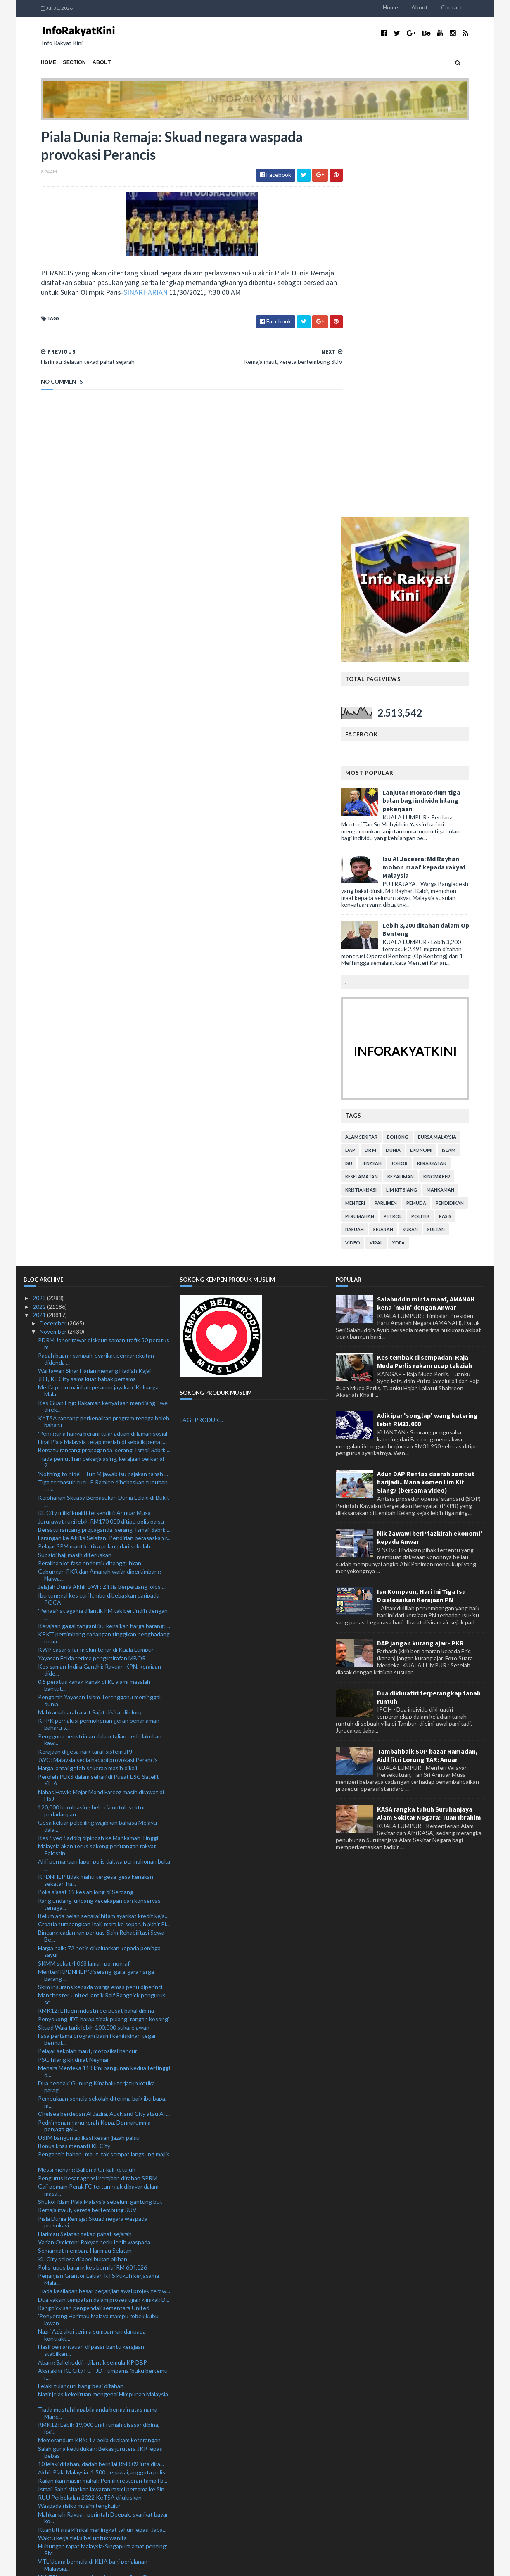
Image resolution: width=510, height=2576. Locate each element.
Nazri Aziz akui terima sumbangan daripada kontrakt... (92, 1945)
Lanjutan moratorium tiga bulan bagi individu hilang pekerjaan (439, 411)
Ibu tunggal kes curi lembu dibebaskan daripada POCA (98, 1209)
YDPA (416, 853)
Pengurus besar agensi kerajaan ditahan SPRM (97, 1788)
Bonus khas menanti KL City (74, 1756)
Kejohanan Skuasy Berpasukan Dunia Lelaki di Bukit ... (103, 1111)
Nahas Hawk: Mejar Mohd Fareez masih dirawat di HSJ (101, 1406)
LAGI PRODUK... (201, 1030)
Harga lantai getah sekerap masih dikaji (87, 1378)
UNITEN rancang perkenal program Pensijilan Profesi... (96, 2191)
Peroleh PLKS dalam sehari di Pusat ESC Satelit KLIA (98, 1391)
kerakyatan (449, 773)
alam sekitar (379, 747)
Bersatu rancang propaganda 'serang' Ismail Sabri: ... (104, 1060)
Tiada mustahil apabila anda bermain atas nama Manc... (97, 2023)
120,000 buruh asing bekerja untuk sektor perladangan (91, 1421)
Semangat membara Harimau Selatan (85, 1860)
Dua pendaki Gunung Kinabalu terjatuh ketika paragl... (96, 1697)
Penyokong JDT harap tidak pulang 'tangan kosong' (103, 1629)
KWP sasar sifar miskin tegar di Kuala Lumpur (96, 1259)
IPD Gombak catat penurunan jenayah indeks (96, 2202)
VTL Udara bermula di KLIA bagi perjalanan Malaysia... (92, 2176)
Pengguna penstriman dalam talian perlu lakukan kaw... (99, 1350)
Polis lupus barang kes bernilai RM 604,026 (92, 1877)
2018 (40, 2540)
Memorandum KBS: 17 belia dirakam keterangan (99, 2050)
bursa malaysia (454, 747)
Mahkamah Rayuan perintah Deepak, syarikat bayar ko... (103, 2128)
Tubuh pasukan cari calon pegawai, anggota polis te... (100, 2247)
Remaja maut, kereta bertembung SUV (87, 1820)
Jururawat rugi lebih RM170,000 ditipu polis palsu (101, 1131)
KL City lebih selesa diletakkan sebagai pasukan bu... (99, 2270)
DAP (367, 760)
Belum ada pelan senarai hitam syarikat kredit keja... (103, 1526)
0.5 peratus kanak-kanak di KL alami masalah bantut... (94, 1296)
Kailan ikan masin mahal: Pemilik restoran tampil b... (102, 2091)
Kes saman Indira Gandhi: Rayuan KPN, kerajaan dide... (99, 1280)
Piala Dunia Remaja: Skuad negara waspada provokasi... (92, 1833)
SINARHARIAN (164, 293)
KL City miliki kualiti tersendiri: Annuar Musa (94, 1123)
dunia (410, 760)
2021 (40, 925)
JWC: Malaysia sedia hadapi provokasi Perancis (98, 1370)
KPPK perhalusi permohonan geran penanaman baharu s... (98, 1335)
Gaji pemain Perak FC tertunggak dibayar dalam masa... (98, 1800)
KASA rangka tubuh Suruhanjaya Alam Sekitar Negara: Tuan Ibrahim (429, 1424)
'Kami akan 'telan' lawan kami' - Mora (84, 2258)
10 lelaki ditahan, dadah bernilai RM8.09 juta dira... (101, 2074)
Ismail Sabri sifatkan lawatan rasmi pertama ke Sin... (103, 2099)
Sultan (453, 840)
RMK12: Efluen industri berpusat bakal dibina (96, 1621)
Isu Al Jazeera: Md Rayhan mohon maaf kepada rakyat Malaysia (441, 477)
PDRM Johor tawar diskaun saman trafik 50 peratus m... (103, 954)
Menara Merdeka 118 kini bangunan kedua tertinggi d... (104, 1682)
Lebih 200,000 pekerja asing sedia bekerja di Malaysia (94, 2333)
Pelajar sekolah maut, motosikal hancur (87, 1661)
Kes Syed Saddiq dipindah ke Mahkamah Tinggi (98, 1448)
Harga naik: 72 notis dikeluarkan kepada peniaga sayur (99, 1562)
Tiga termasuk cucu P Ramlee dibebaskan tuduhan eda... (103, 1096)
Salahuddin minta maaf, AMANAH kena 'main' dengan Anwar (426, 913)
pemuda (434, 813)
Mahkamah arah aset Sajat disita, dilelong (90, 1322)
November (54, 942)
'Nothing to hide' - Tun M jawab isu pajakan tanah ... (103, 1084)
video (370, 853)
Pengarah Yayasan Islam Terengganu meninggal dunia (99, 1311)
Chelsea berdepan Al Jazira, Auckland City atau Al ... (104, 1724)
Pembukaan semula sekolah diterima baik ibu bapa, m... (102, 1712)
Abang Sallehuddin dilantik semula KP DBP (92, 1972)
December (54, 933)
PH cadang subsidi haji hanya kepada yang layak (98, 2211)
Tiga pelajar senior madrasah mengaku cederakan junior (101, 2348)
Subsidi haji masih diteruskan (74, 1165)
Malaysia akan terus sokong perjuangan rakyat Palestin (97, 1460)
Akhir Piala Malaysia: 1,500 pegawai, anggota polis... (103, 2082)
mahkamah (458, 800)
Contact (469, 7)
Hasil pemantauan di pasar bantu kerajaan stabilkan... (91, 1961)
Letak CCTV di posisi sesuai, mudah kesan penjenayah (92, 2411)
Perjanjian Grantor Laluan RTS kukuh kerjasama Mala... (98, 1890)
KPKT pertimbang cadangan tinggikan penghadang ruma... (104, 1248)
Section (57, 62)
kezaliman (418, 787)
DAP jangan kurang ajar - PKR (420, 1253)
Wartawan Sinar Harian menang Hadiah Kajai (94, 981)
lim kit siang (418, 800)
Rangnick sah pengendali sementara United (93, 1918)
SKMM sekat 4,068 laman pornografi (84, 1573)
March (48, 2498)
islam (466, 760)
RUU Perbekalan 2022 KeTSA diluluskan (90, 2107)
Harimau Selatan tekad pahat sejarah (85, 1844)
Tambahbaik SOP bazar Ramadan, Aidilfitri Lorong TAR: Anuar (427, 1366)
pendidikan (467, 813)
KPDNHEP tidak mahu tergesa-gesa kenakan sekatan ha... (95, 1491)
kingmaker (454, 787)
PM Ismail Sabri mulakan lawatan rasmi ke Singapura (104, 2422)
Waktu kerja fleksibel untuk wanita (82, 2148)
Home (407, 7)
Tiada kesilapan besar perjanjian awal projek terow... (104, 1901)
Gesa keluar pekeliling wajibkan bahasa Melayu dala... (97, 1436)
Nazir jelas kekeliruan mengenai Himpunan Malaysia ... (103, 2008)
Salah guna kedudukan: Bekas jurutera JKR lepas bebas (100, 2063)
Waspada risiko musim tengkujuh (80, 2116)
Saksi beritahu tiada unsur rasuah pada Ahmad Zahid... (97, 2294)
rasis (462, 826)
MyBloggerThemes (178, 2565)
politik (438, 826)
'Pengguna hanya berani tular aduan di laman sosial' (103, 1043)
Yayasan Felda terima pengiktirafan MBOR (92, 1268)
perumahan (377, 826)
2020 (40, 2523)
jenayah (389, 773)
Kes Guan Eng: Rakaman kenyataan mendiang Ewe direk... (103, 1017)
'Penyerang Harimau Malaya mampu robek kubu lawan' (98, 1930)
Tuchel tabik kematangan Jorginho (82, 2399)
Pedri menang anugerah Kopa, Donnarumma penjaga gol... (94, 1736)
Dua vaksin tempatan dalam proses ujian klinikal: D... (103, 1910)
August (50, 2456)
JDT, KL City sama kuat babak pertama (87, 989)
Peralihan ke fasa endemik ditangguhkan (89, 1173)
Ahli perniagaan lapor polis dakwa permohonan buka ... (104, 1475)
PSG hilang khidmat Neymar (73, 1670)
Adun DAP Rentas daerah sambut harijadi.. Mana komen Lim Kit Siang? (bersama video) (425, 1092)
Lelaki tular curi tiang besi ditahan (80, 1996)
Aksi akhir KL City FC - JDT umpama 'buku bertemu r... (103, 1985)
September (55, 2448)
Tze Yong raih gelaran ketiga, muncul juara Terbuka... (91, 2388)
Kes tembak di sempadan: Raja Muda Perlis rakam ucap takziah (424, 972)
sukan (427, 840)
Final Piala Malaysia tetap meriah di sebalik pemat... (102, 1052)
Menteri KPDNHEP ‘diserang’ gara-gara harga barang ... (96, 1586)
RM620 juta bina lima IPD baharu (79, 2282)
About (437, 7)
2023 (40, 908)
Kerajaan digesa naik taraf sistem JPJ (85, 1361)
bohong (415, 747)
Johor (416, 773)
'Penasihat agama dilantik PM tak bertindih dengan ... (103, 1225)
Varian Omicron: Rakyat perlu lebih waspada (94, 1852)
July (45, 2465)
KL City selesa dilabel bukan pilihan (82, 1869)
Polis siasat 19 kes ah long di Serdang (85, 1502)
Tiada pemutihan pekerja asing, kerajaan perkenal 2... (101, 1073)
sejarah (400, 840)
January (50, 2515)
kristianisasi (378, 800)
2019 (40, 2532)
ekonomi (438, 760)
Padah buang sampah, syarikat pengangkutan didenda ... (96, 969)
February (52, 2506)
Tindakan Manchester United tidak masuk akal (97, 2360)
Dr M (388, 760)
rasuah (372, 840)
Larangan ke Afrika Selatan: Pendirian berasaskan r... (104, 1148)
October (51, 2439)
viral (393, 853)
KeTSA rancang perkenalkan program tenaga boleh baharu (103, 1032)
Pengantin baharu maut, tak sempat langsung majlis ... (104, 1768)
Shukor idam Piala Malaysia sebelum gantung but (100, 1812)
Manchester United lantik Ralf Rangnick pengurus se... (102, 1609)
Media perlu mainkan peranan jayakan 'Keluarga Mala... (98, 1002)
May (46, 2481)
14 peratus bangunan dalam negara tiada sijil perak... (104, 2234)
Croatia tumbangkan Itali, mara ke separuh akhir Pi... (104, 1534)
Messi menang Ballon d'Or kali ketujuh (86, 1779)
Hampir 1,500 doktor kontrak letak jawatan (92, 2431)
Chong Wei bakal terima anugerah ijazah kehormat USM (102, 2310)
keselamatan (379, 787)
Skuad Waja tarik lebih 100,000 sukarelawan (93, 1637)
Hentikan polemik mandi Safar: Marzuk (86, 2321)
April (46, 2489)
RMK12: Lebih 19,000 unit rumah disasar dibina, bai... (98, 2039)
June (46, 2473)
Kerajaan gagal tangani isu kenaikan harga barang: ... (104, 1236)
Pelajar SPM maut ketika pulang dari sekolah (94, 1157)
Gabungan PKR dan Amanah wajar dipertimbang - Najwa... (101, 1185)
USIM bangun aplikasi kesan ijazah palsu (89, 1748)
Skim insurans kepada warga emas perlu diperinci (100, 1597)
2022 (40, 917)
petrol (410, 826)
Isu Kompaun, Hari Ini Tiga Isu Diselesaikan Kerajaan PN (421, 1206)
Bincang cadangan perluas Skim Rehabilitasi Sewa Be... (101, 1547)
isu (366, 773)
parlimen (403, 813)
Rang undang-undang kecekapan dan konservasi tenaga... (100, 1515)
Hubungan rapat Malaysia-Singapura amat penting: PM (103, 2160)
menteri (372, 813)
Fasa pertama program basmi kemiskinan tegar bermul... (97, 1650)
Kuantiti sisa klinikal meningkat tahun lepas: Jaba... (102, 2140)
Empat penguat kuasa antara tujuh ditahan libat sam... (98, 2372)
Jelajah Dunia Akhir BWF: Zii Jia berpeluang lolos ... (102, 1197)
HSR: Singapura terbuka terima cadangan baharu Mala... (100, 2223)
